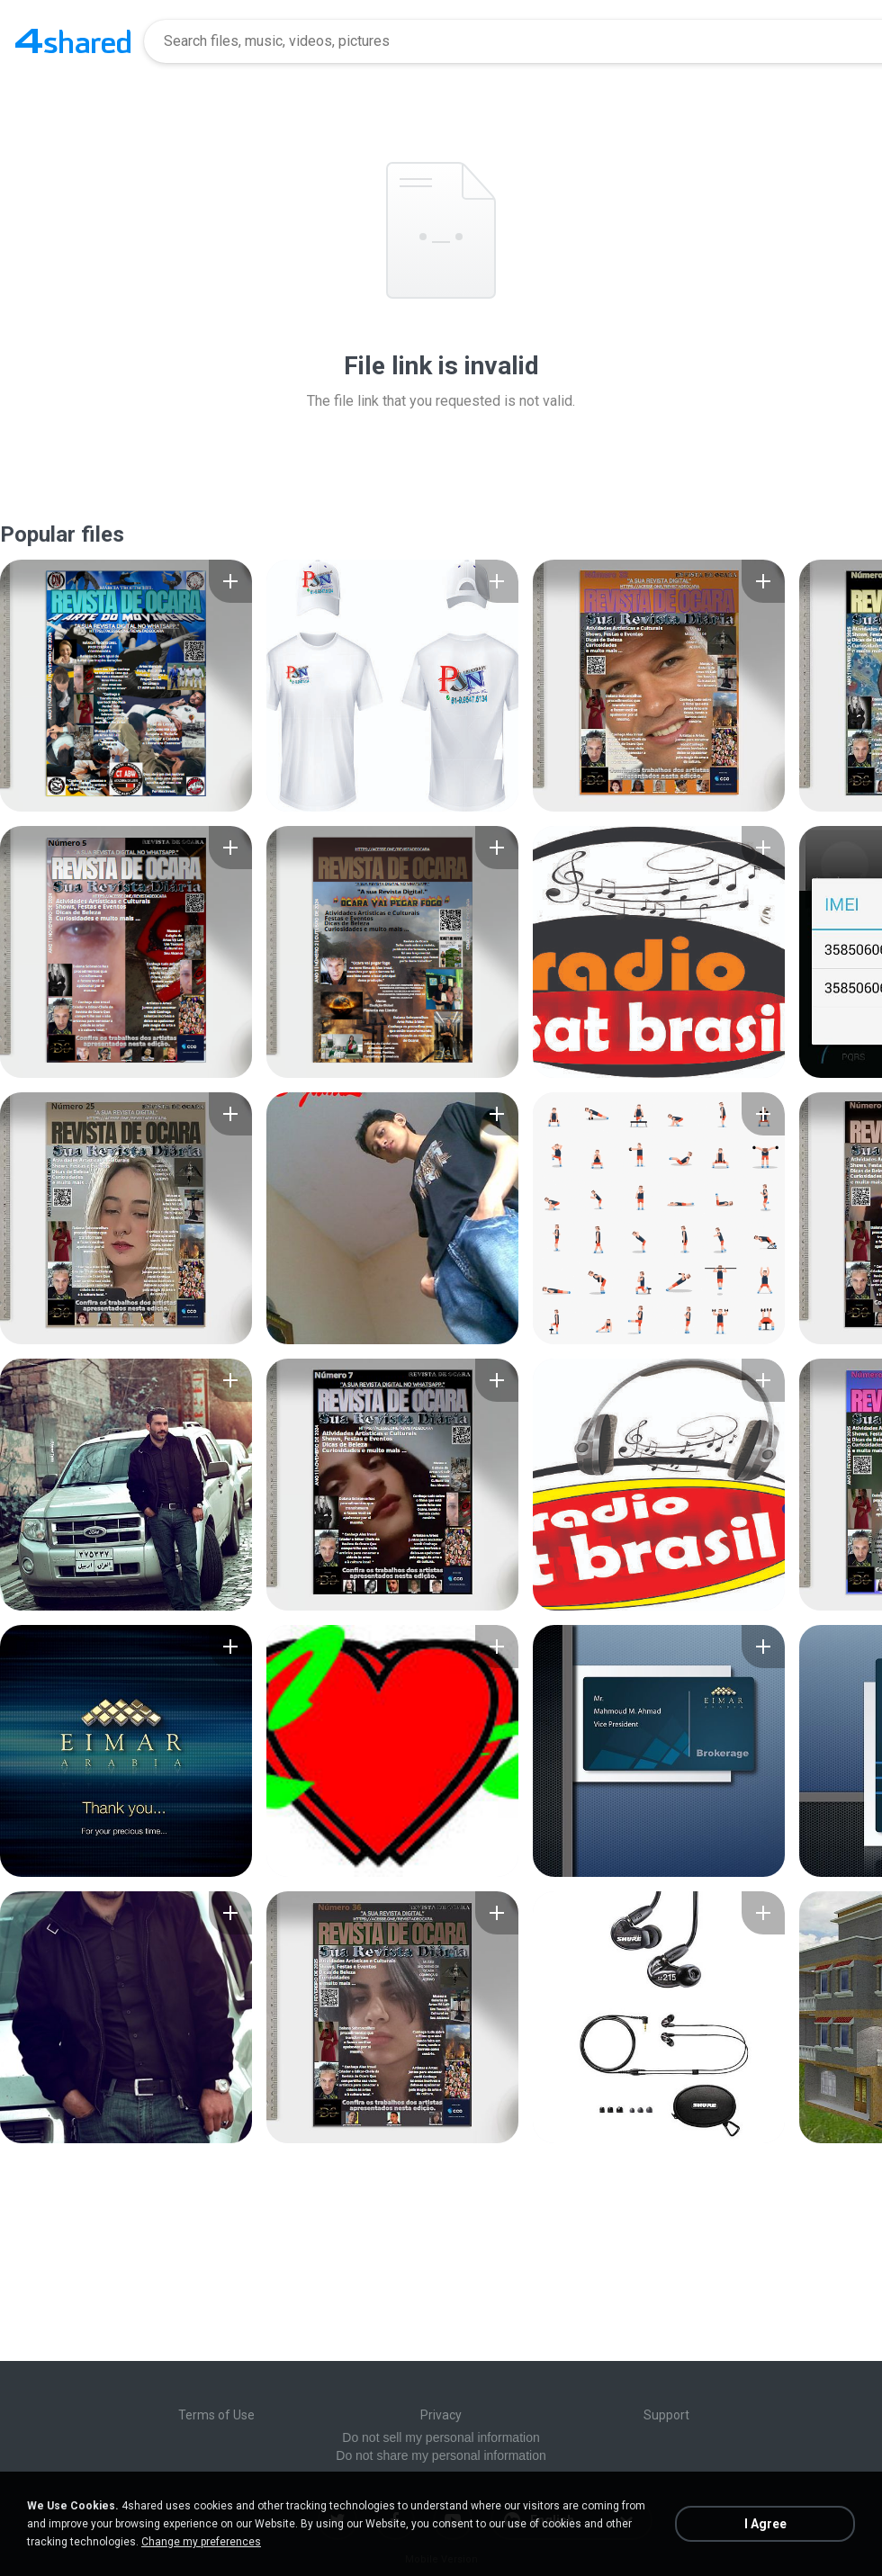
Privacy (441, 2415)
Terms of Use (216, 2415)
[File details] (126, 686)
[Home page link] (72, 41)
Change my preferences (201, 2542)
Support (666, 2415)
